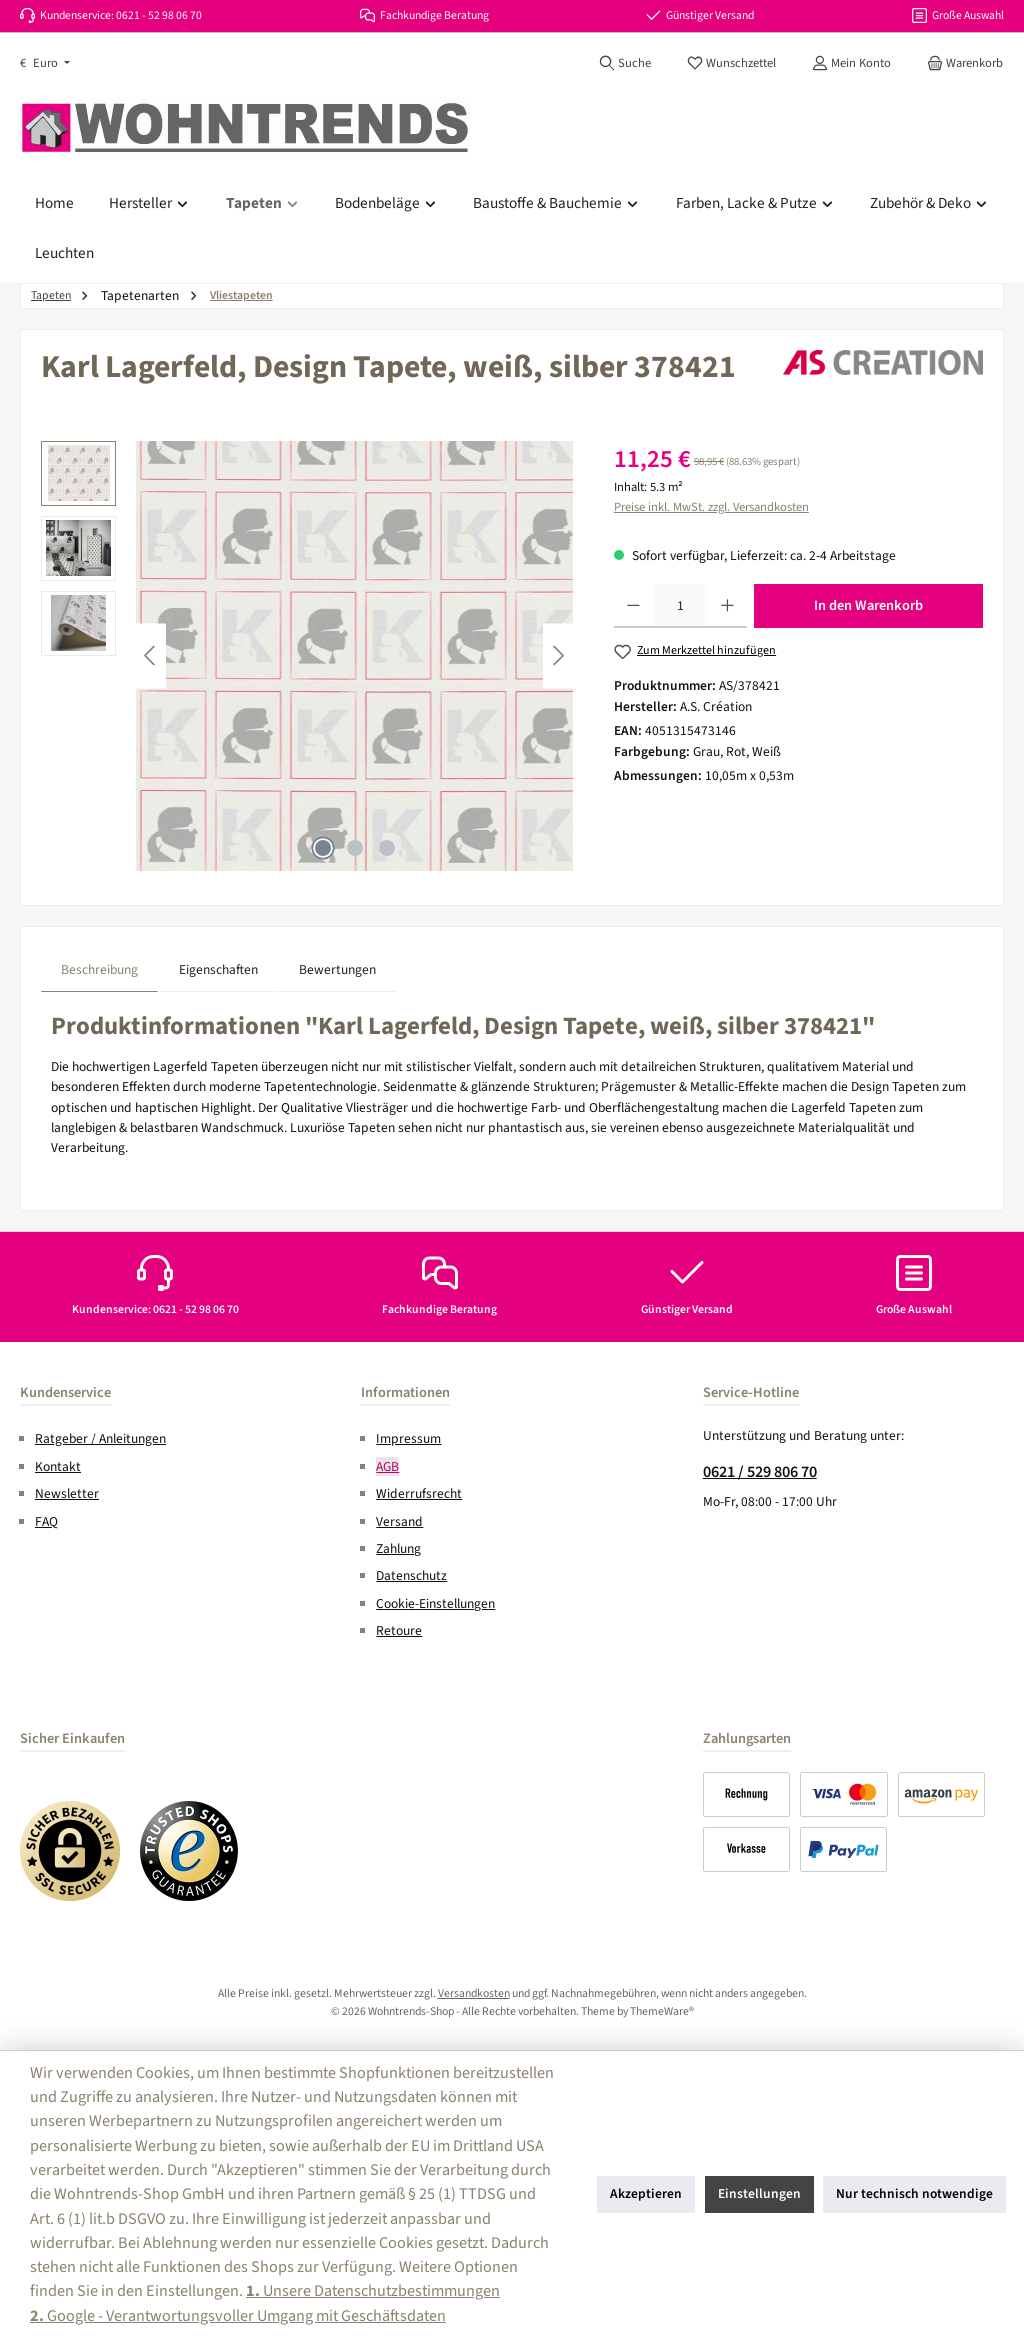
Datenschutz (411, 1575)
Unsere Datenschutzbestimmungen (373, 2290)
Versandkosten (474, 1993)
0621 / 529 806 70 (760, 1471)
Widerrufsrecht (419, 1493)
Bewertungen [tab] (337, 969)
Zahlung (398, 1548)
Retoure (399, 1630)
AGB (387, 1466)
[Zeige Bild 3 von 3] (387, 848)
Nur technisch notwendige (914, 2193)
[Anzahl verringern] (633, 606)
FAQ (46, 1521)
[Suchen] (625, 63)
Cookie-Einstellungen (435, 1603)
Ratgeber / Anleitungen (100, 1438)
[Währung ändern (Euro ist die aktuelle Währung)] (45, 63)
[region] (307, 656)
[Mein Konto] (851, 63)
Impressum (408, 1438)
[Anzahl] (680, 606)
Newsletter (67, 1493)
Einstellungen (759, 2193)
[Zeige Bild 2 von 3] (355, 848)
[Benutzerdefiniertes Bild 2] (190, 1851)
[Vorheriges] (151, 655)
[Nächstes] (558, 655)
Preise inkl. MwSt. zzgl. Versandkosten (711, 507)
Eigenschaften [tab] (218, 969)
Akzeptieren (646, 2193)
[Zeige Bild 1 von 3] (323, 848)
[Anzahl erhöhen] (727, 606)
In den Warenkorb (868, 605)
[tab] (99, 969)
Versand (399, 1521)
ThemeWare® (662, 2011)
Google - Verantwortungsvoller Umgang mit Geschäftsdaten (238, 2315)
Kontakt (58, 1466)
